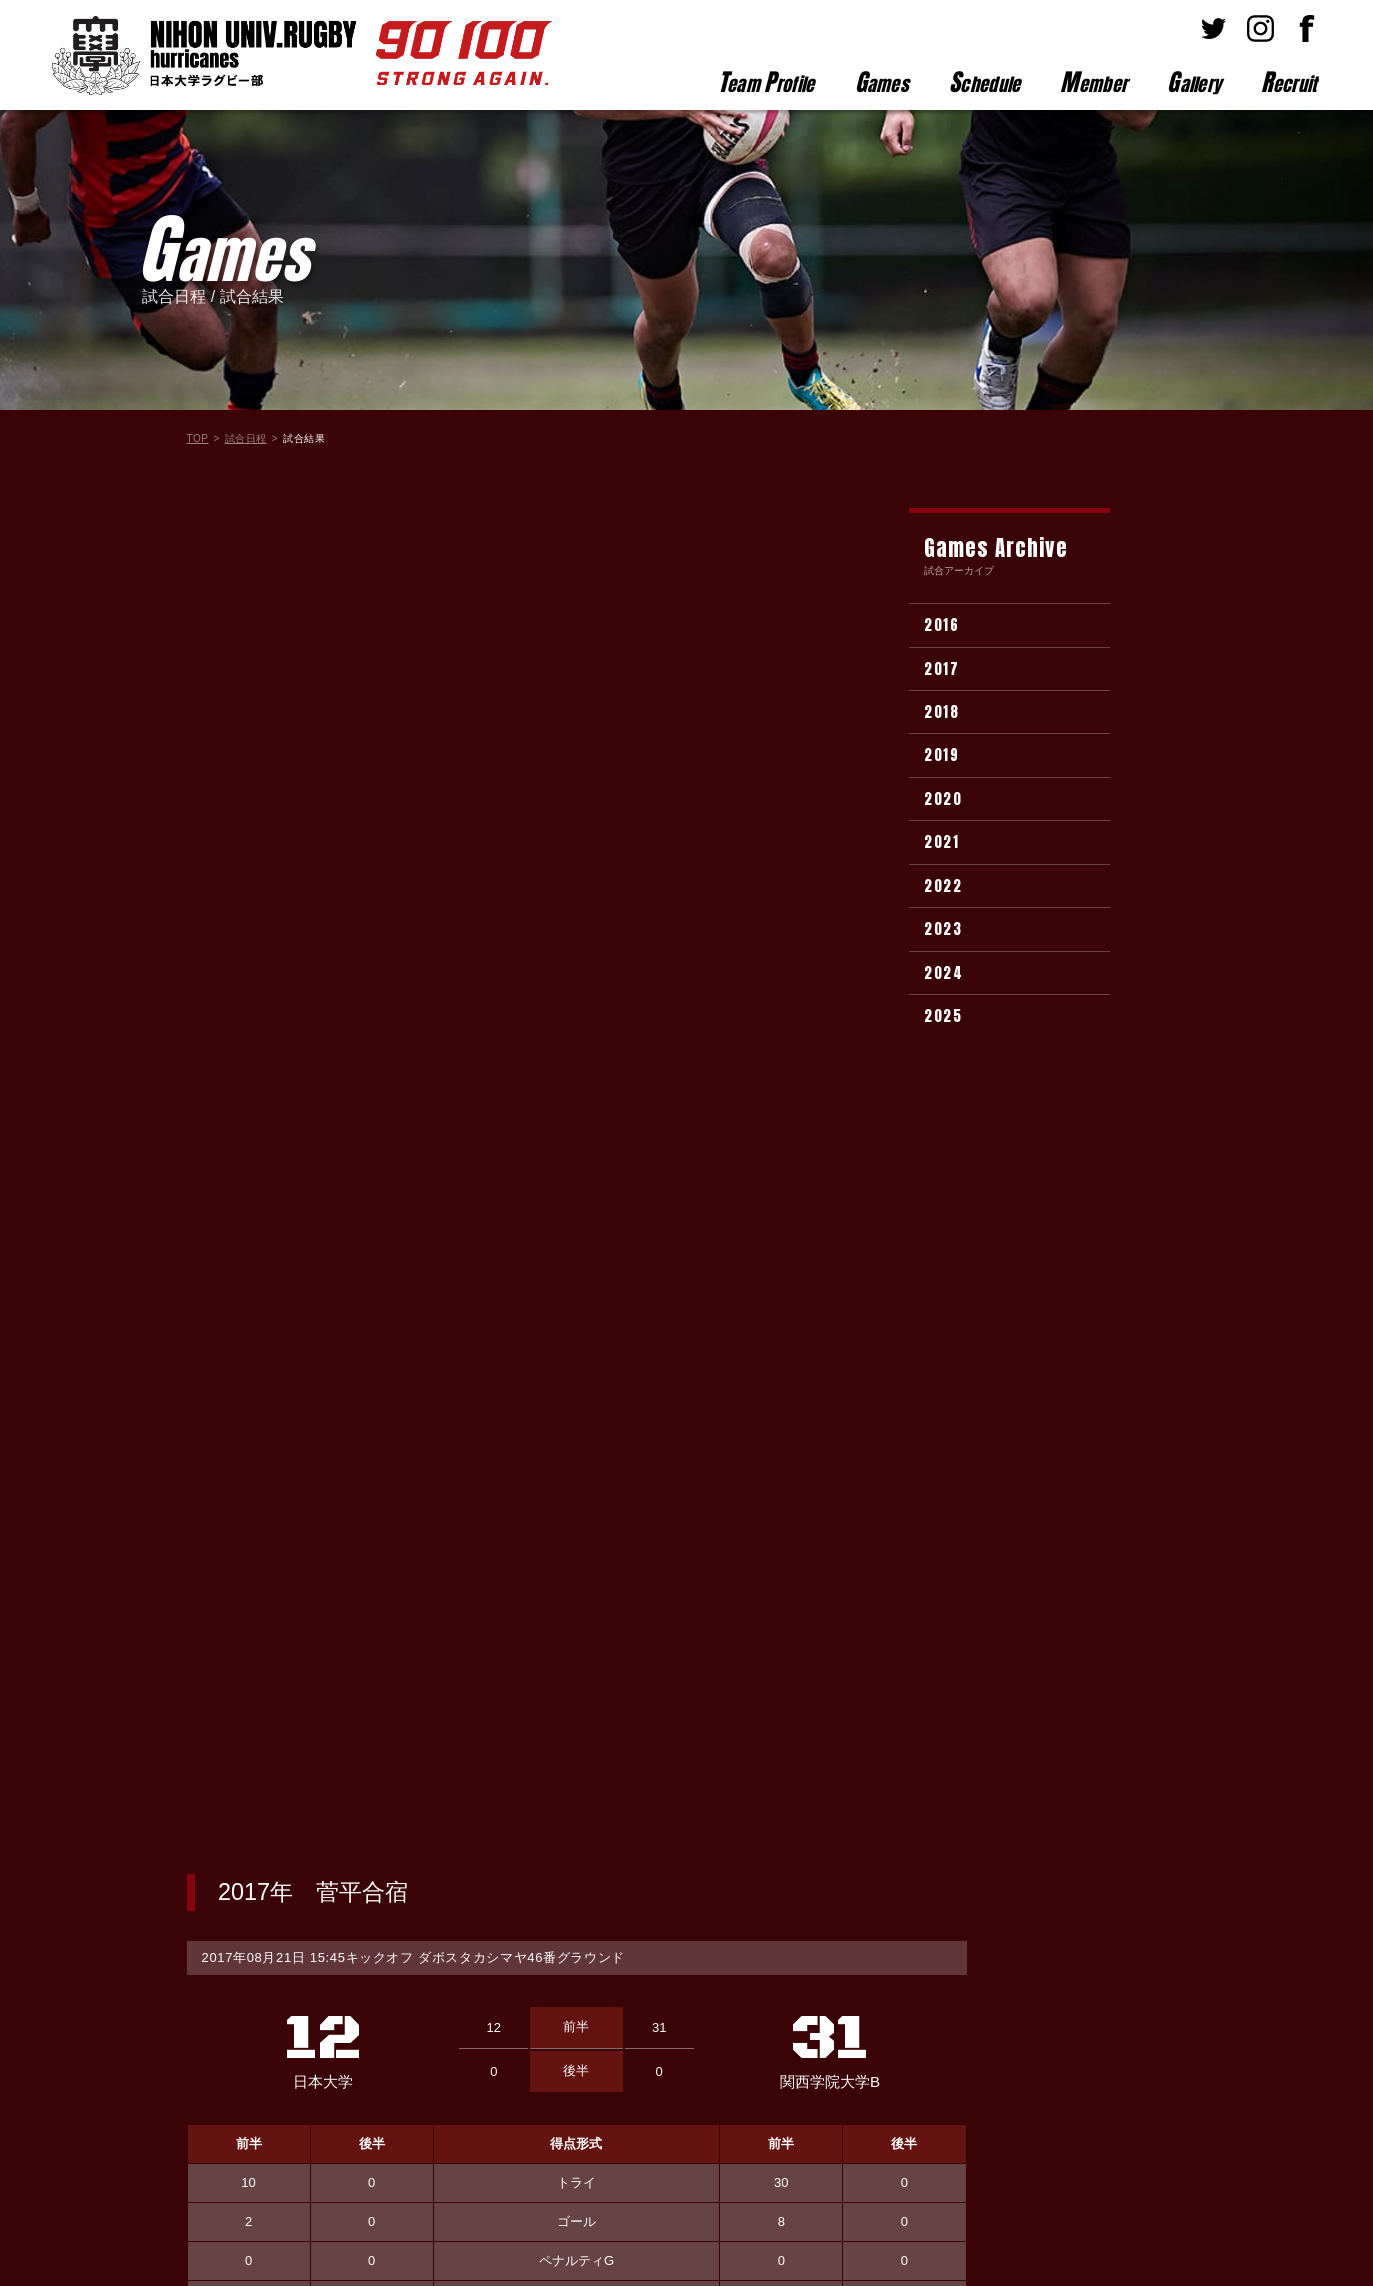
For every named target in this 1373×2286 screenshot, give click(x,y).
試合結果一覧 (577, 1798)
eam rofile (766, 82)
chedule (984, 82)
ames (882, 82)
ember (1093, 82)
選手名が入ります (335, 1540)
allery (1194, 82)
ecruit (1288, 82)
